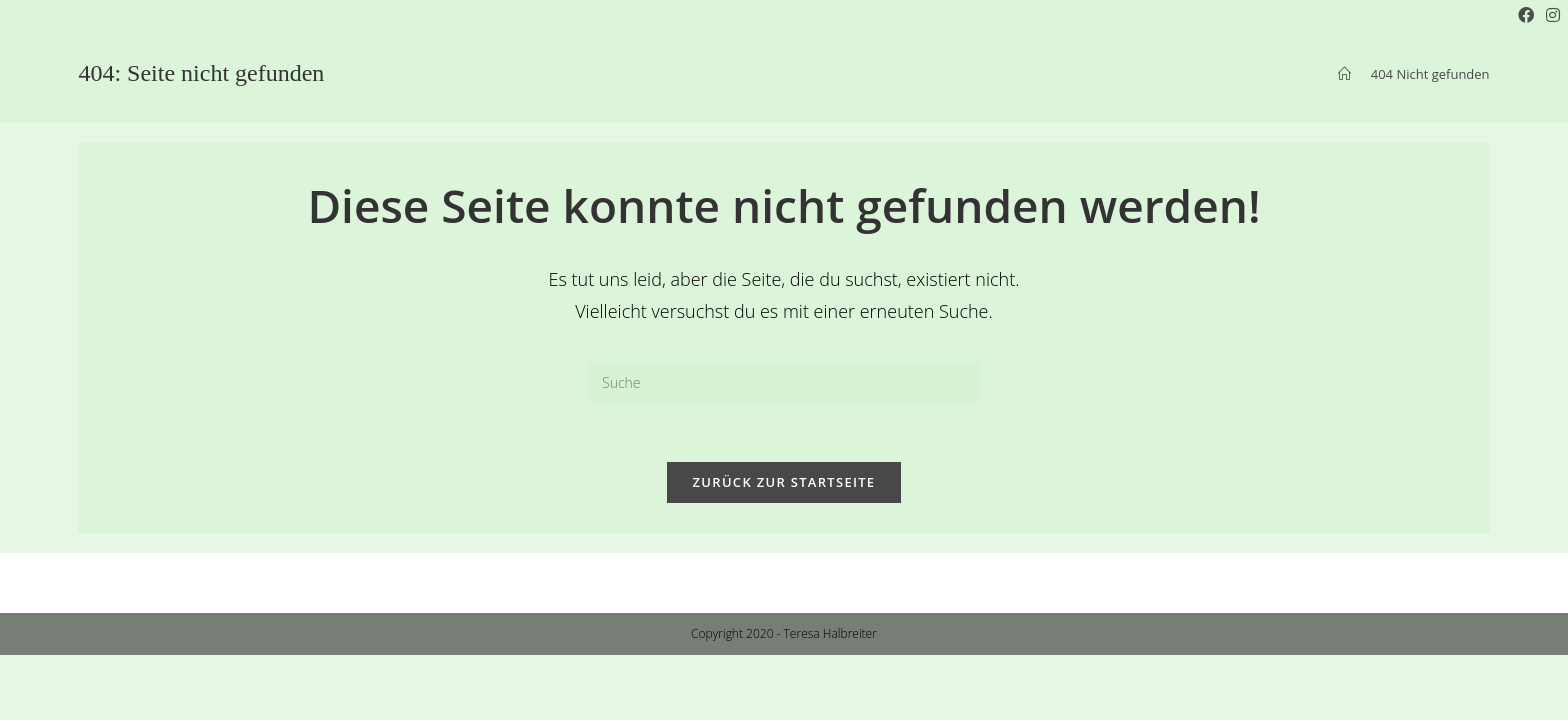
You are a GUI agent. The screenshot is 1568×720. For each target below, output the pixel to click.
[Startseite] (1344, 74)
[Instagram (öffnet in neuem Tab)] (1550, 15)
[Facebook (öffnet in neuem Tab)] (1526, 15)
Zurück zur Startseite (784, 482)
